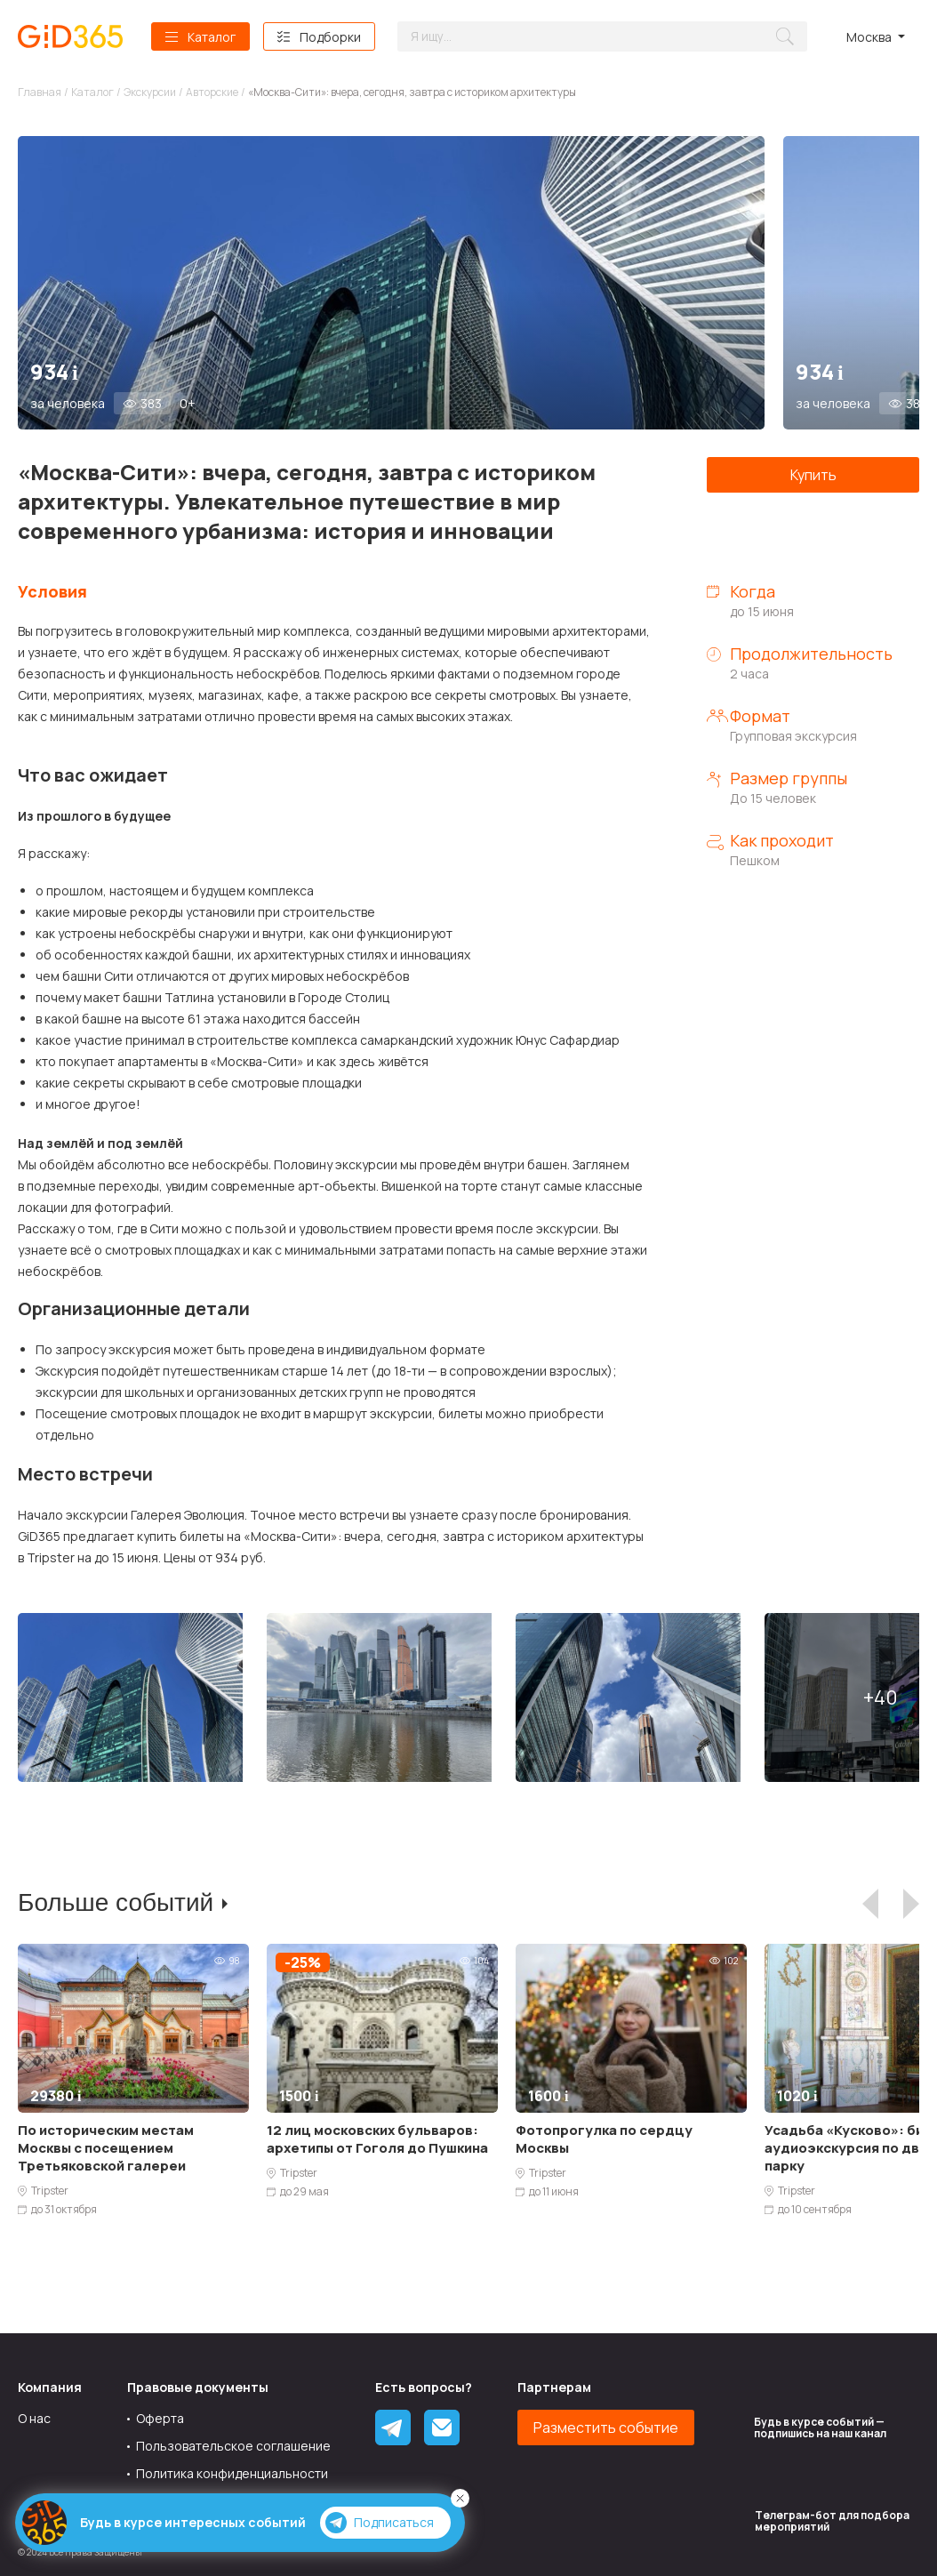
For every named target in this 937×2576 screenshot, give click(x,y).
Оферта (160, 2418)
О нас (34, 2418)
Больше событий (115, 1902)
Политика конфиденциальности (232, 2473)
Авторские (212, 92)
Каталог (212, 36)
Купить (813, 475)
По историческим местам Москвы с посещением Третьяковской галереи (106, 2148)
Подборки (330, 36)
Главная (39, 92)
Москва (869, 36)
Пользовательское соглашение (233, 2445)
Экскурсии (150, 92)
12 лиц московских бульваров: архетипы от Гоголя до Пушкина (377, 2139)
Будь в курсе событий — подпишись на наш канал (820, 2427)
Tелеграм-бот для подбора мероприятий (832, 2521)
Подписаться (379, 2522)
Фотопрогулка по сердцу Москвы (604, 2139)
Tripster (49, 2191)
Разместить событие (605, 2427)
